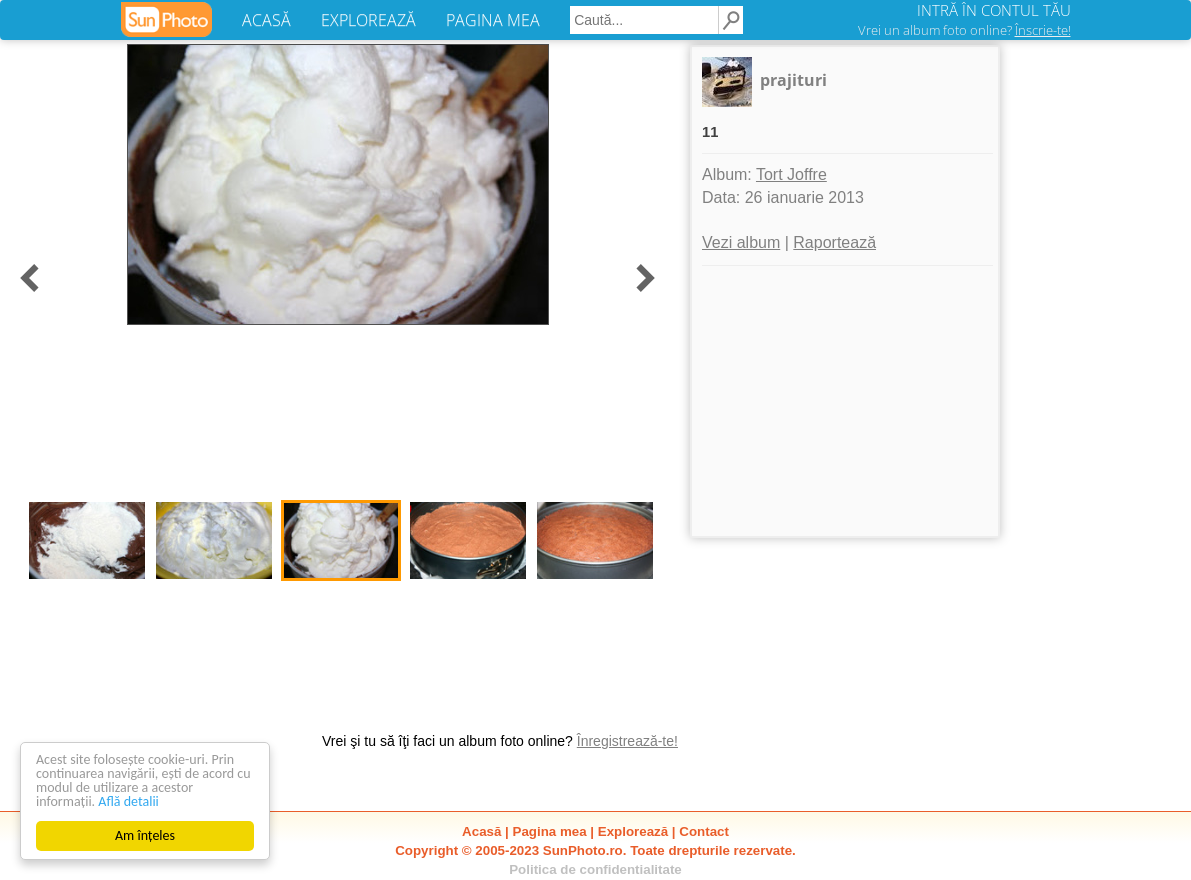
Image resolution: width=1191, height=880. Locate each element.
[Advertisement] (845, 401)
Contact (704, 831)
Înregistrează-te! (627, 741)
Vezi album (741, 242)
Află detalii (128, 801)
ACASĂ (266, 20)
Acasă (481, 831)
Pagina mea (550, 831)
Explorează (633, 831)
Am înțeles (145, 835)
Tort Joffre (791, 174)
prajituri (793, 80)
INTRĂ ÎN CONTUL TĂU (994, 10)
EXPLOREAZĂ (368, 20)
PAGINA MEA (493, 20)
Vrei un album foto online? (964, 30)
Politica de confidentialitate (595, 869)
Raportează (834, 242)
